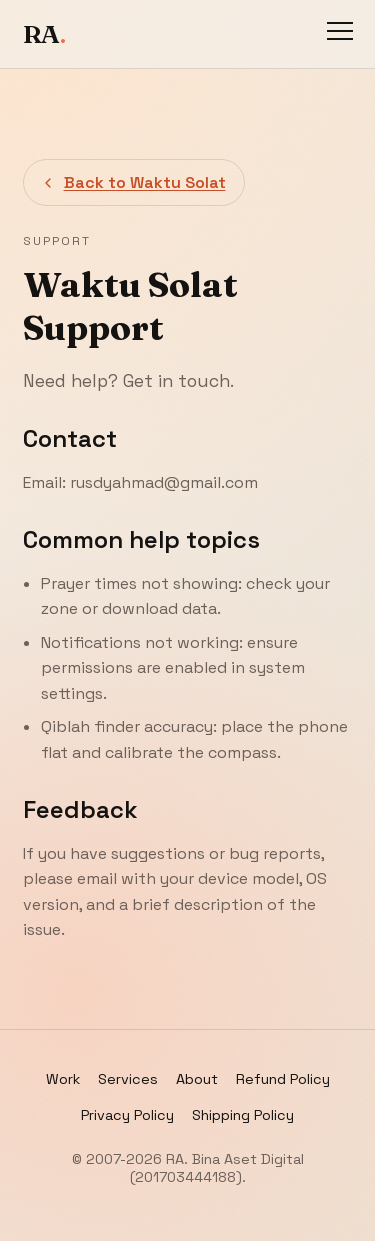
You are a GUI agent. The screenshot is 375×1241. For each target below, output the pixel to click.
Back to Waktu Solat (133, 182)
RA (44, 34)
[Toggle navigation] (340, 34)
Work (63, 1079)
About (197, 1079)
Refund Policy (283, 1079)
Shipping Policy (243, 1115)
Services (128, 1079)
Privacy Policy (127, 1115)
